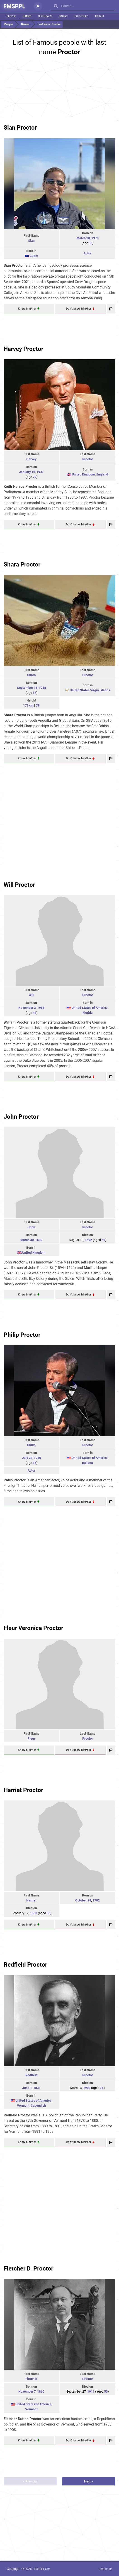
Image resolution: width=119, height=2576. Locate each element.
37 (34, 692)
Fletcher (31, 2379)
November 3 (27, 1008)
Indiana (87, 1463)
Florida (88, 1013)
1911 (91, 2391)
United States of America (90, 1008)
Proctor (87, 459)
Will (31, 995)
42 (34, 1013)
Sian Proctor (20, 127)
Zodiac (63, 16)
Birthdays (45, 16)
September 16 (27, 688)
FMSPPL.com (42, 2569)
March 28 (83, 238)
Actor (87, 253)
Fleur (31, 1738)
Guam (33, 256)
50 (106, 2391)
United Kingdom (83, 474)
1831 (37, 2088)
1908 (86, 2088)
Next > (88, 2481)
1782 (96, 1900)
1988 (42, 688)
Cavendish (38, 2105)
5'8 (38, 705)
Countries (81, 16)
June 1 (27, 2088)
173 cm (28, 705)
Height (99, 16)
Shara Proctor (22, 564)
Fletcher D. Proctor (28, 2268)
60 (103, 1240)
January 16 (27, 472)
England (102, 474)
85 (34, 1463)
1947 (40, 472)
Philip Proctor (22, 1334)
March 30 (27, 1240)
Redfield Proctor (25, 1964)
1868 (33, 1913)
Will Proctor (19, 884)
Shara (31, 675)
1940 (37, 1458)
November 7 (27, 2391)
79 (34, 477)
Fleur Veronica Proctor (33, 1628)
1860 (40, 2391)
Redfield (31, 2075)
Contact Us (105, 2569)
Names (27, 16)
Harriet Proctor (23, 1790)
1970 (95, 238)
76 (102, 2088)
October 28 (83, 1900)
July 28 (27, 1458)
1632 (38, 1240)
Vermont (23, 2105)
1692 (88, 1240)
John (31, 1227)
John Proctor (21, 1116)
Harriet (31, 1900)
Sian (31, 240)
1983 (40, 1008)
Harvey (31, 459)
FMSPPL (14, 6)
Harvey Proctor (23, 348)
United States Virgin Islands (90, 690)
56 (90, 243)
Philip (31, 1445)
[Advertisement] (59, 88)
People (11, 16)
